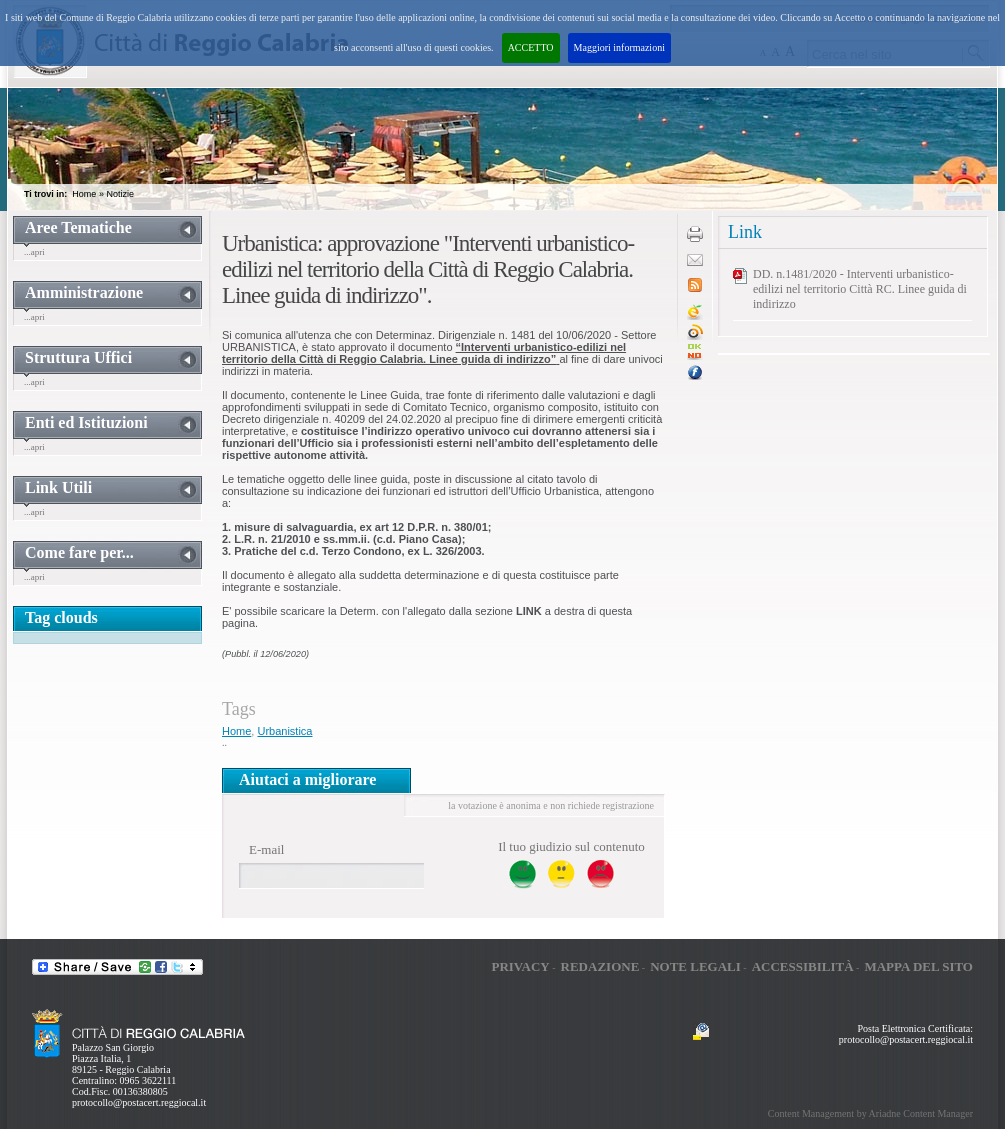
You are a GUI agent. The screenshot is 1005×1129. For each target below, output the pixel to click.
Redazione (600, 966)
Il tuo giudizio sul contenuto (571, 846)
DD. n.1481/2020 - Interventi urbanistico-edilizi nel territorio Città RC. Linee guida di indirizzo (860, 289)
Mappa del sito (918, 966)
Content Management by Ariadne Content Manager (870, 1113)
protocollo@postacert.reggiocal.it (139, 1102)
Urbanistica (284, 731)
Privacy (520, 966)
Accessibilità (803, 966)
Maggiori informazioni (619, 47)
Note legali (695, 966)
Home (84, 194)
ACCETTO (531, 47)
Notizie (120, 194)
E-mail (266, 849)
